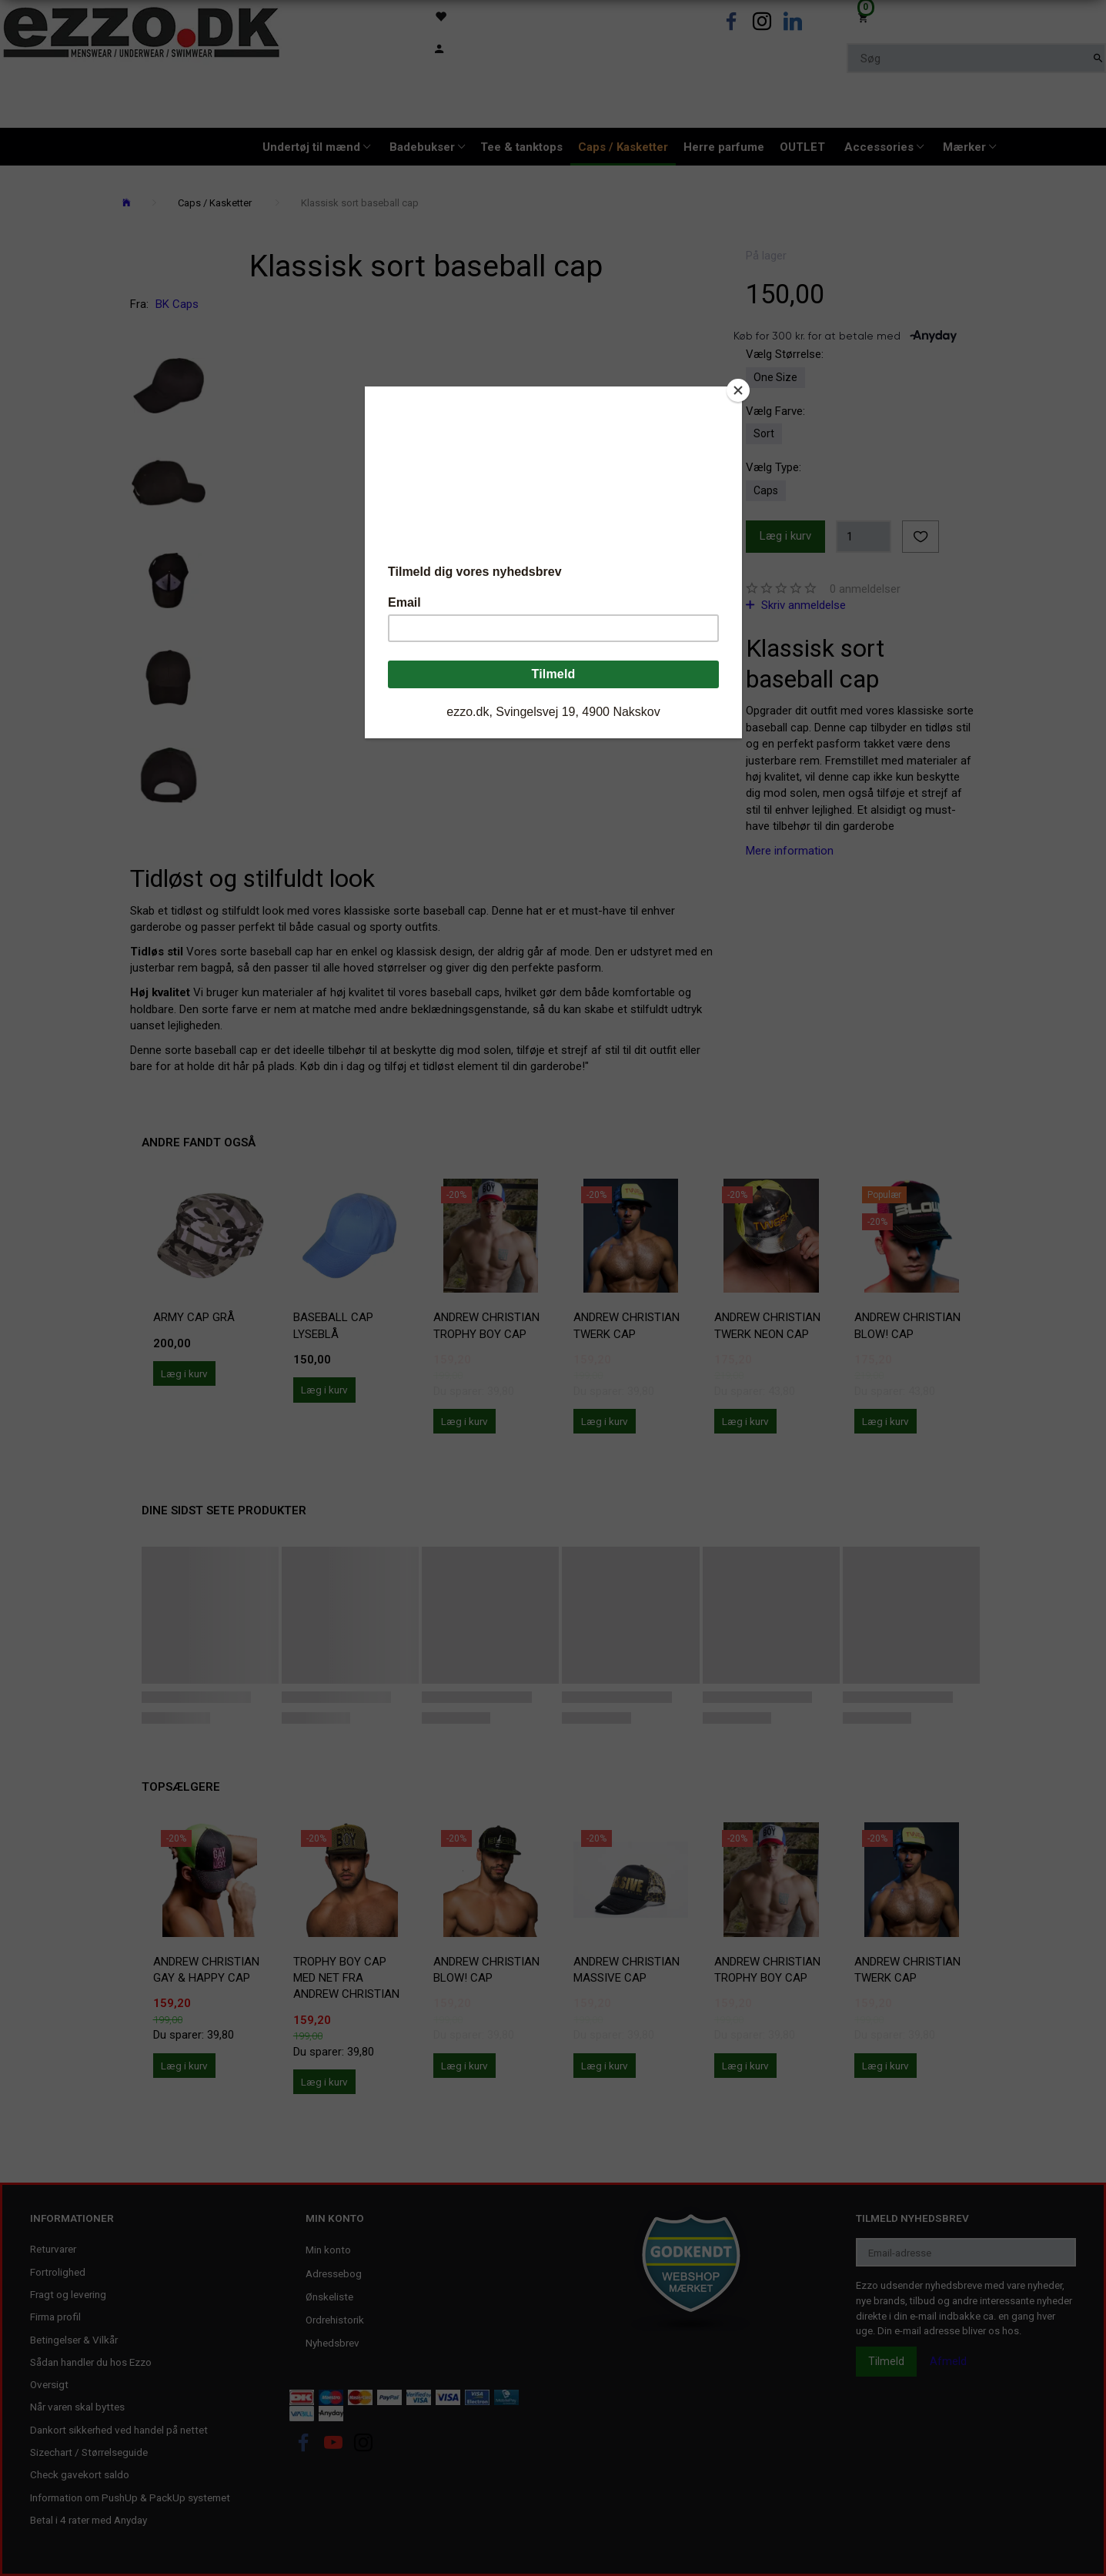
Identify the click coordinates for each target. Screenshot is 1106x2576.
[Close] (738, 390)
